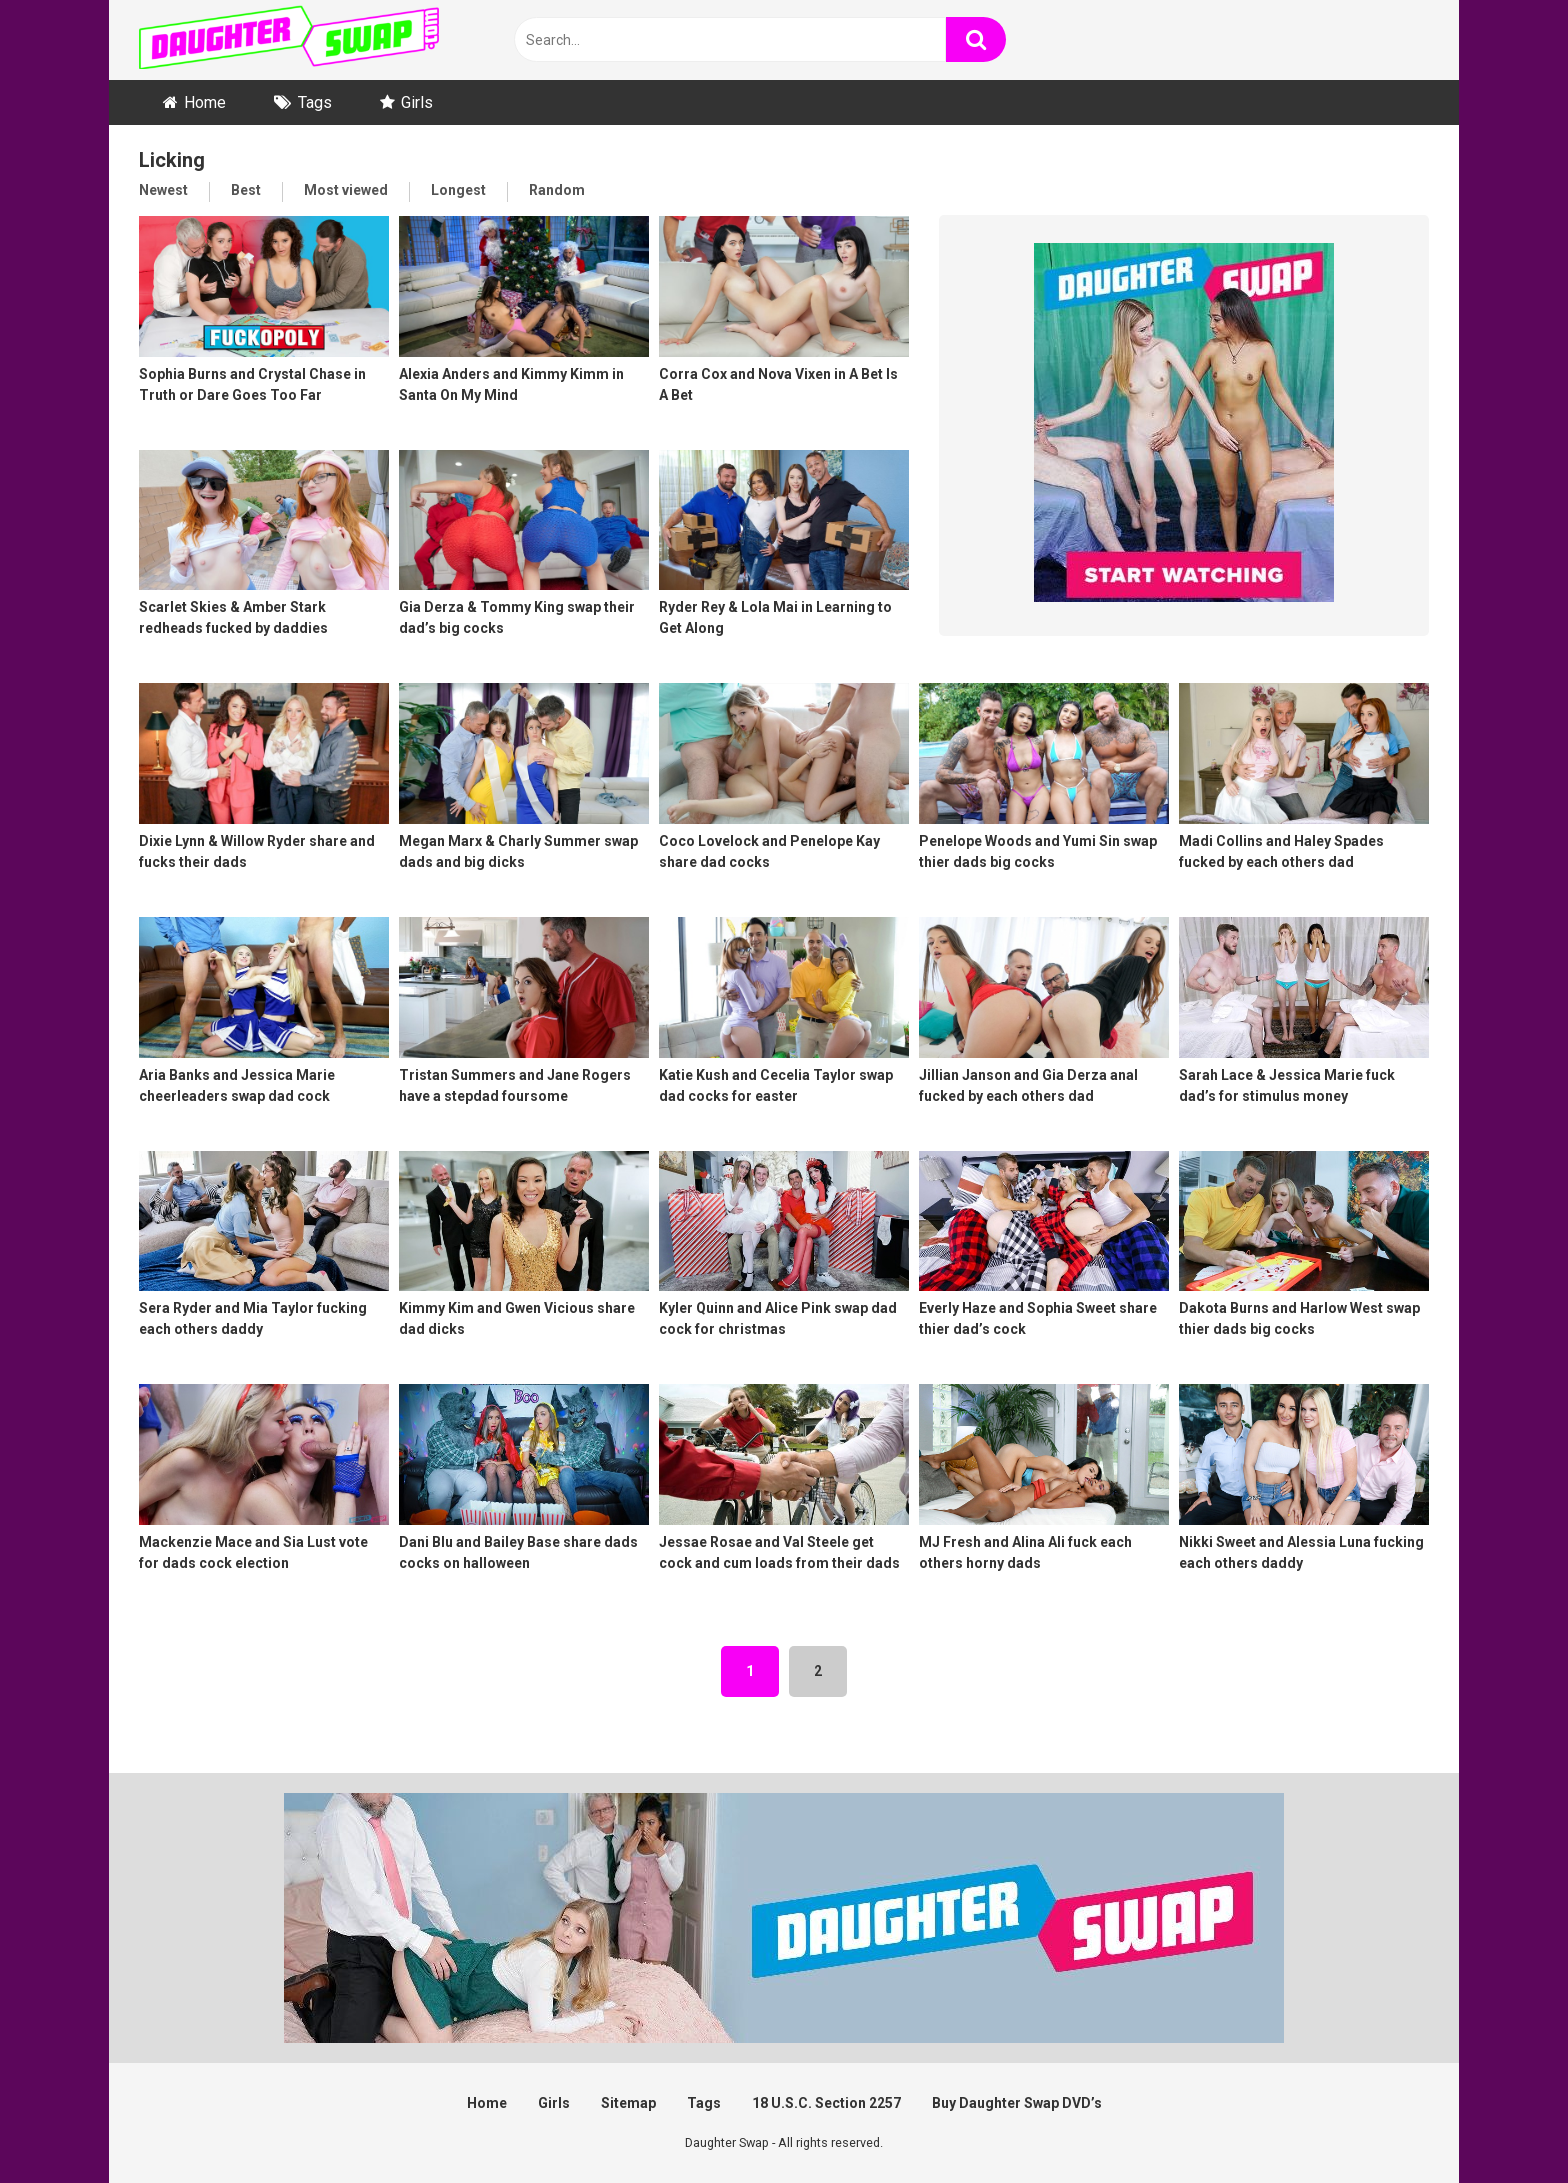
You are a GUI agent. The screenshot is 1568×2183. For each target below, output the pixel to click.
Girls (417, 102)
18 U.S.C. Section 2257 (826, 2103)
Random (557, 190)
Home (205, 102)
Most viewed (346, 190)
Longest (458, 190)
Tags (315, 102)
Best (246, 190)
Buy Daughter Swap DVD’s (1017, 2103)
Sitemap (628, 2103)
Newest (163, 190)
